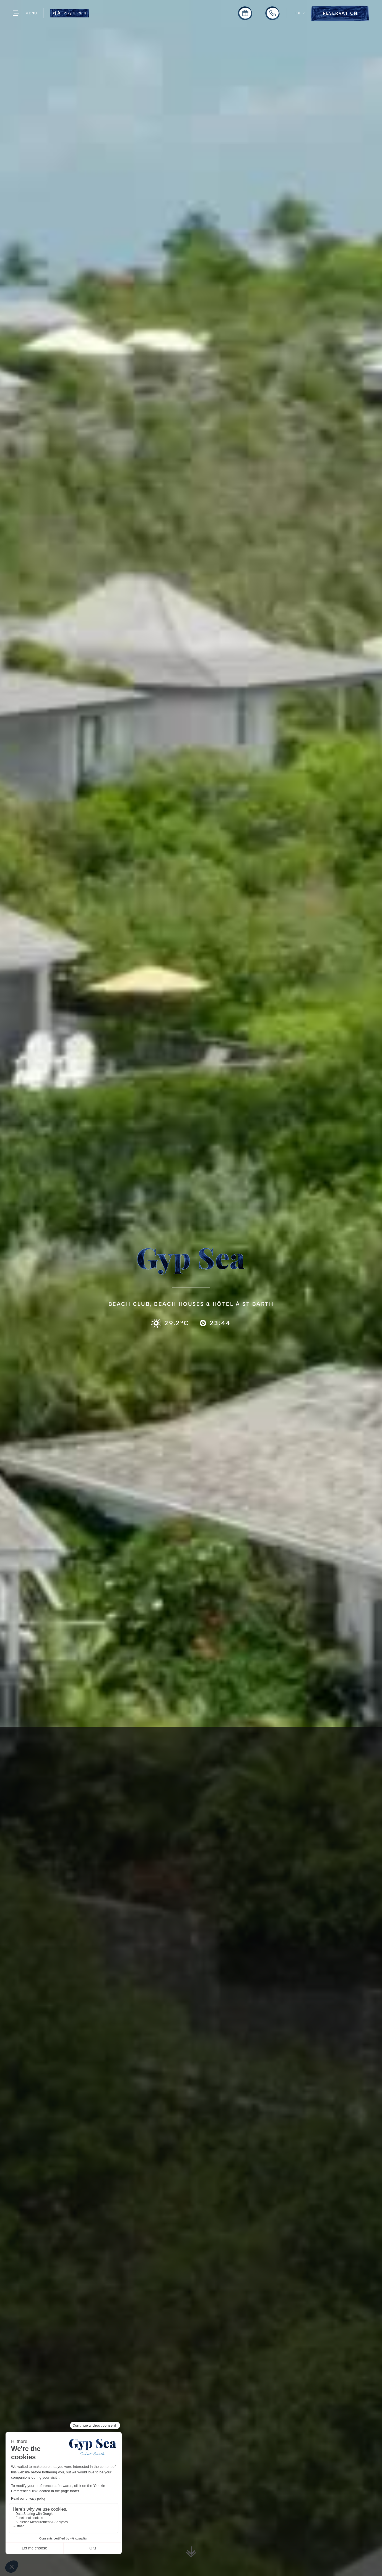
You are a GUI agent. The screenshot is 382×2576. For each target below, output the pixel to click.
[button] (300, 13)
